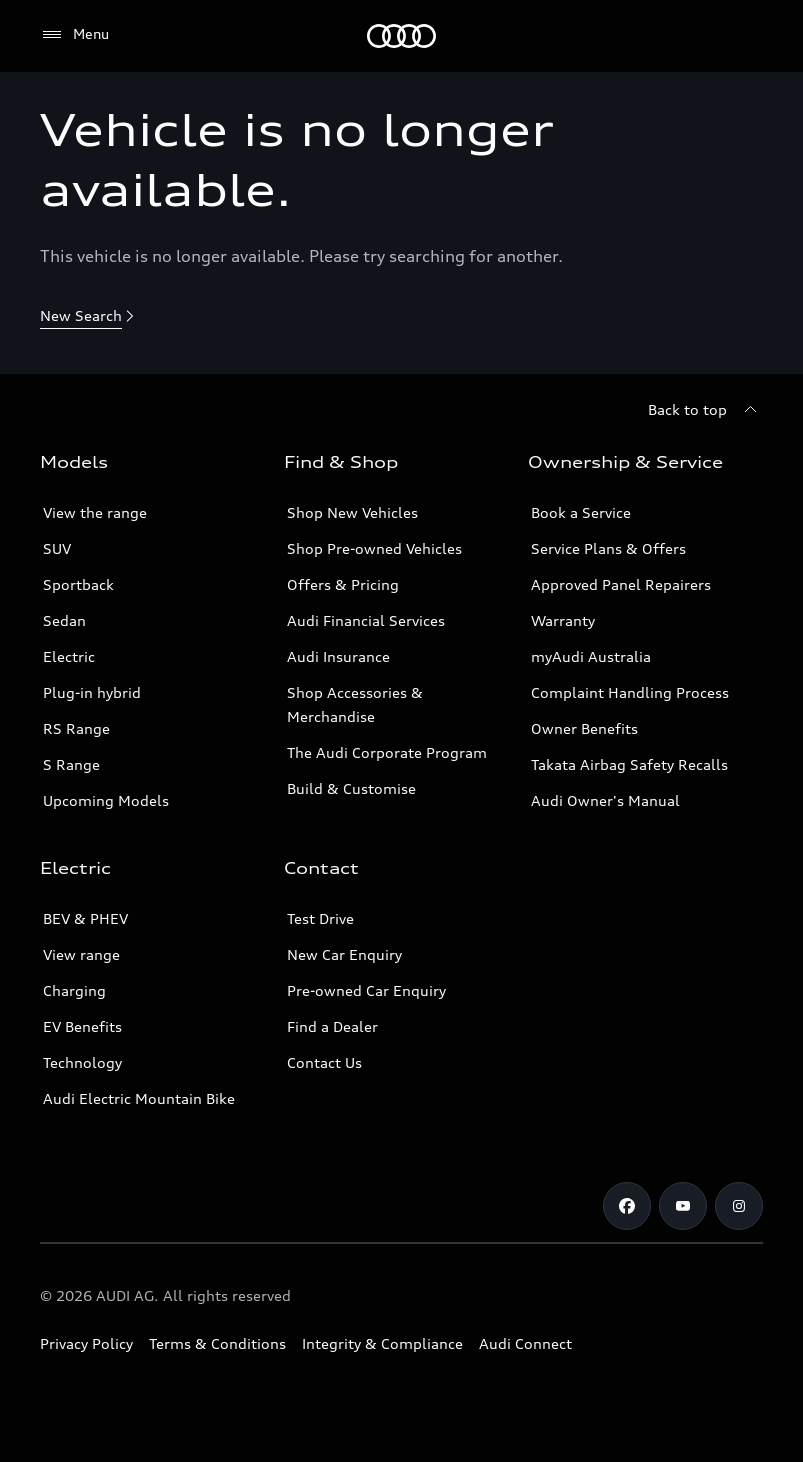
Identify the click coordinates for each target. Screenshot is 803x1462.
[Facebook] (627, 1206)
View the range (95, 512)
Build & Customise (351, 788)
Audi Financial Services (366, 620)
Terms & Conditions (217, 1343)
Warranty (563, 620)
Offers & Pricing (343, 584)
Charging (74, 990)
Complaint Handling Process (630, 692)
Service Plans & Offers (608, 548)
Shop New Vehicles (352, 512)
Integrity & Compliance (382, 1343)
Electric (69, 656)
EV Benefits (82, 1026)
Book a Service (581, 512)
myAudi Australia (591, 656)
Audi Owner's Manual (605, 800)
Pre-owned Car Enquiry (366, 990)
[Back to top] (705, 410)
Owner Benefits (584, 728)
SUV (57, 548)
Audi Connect (525, 1343)
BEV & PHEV (85, 918)
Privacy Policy (86, 1343)
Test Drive (320, 918)
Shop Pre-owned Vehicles (374, 548)
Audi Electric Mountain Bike (139, 1098)
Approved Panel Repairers (621, 584)
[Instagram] (739, 1206)
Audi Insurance (338, 656)
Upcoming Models (106, 800)
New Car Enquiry (344, 954)
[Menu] (401, 36)
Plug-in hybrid (92, 692)
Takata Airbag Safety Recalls (629, 764)
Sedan (64, 620)
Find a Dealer (332, 1026)
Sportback (78, 584)
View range (81, 954)
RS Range (76, 728)
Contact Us (324, 1062)
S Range (71, 764)
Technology (82, 1062)
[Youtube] (683, 1206)
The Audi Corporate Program (387, 752)
